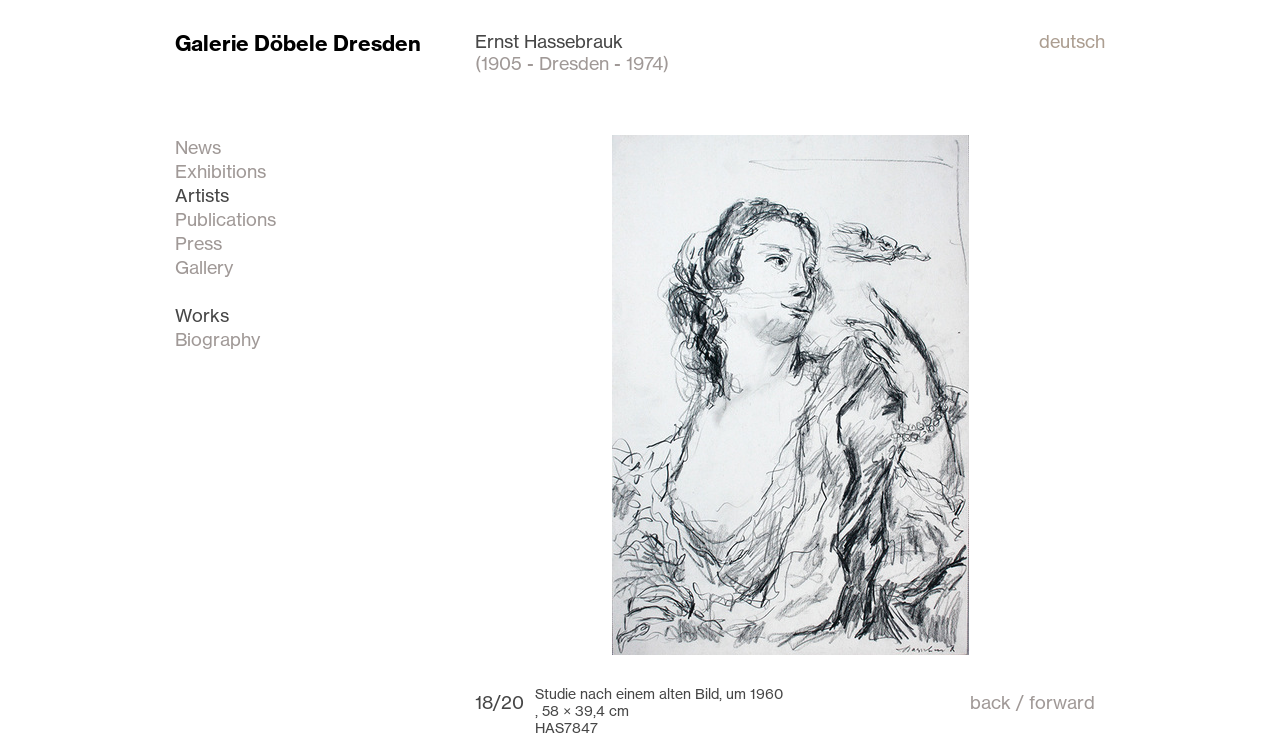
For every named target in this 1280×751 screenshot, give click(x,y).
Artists (202, 195)
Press (198, 243)
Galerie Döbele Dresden (298, 43)
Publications (225, 219)
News (198, 147)
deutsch (1072, 41)
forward (1062, 702)
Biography (217, 339)
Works (202, 315)
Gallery (204, 267)
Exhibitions (220, 171)
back (990, 702)
